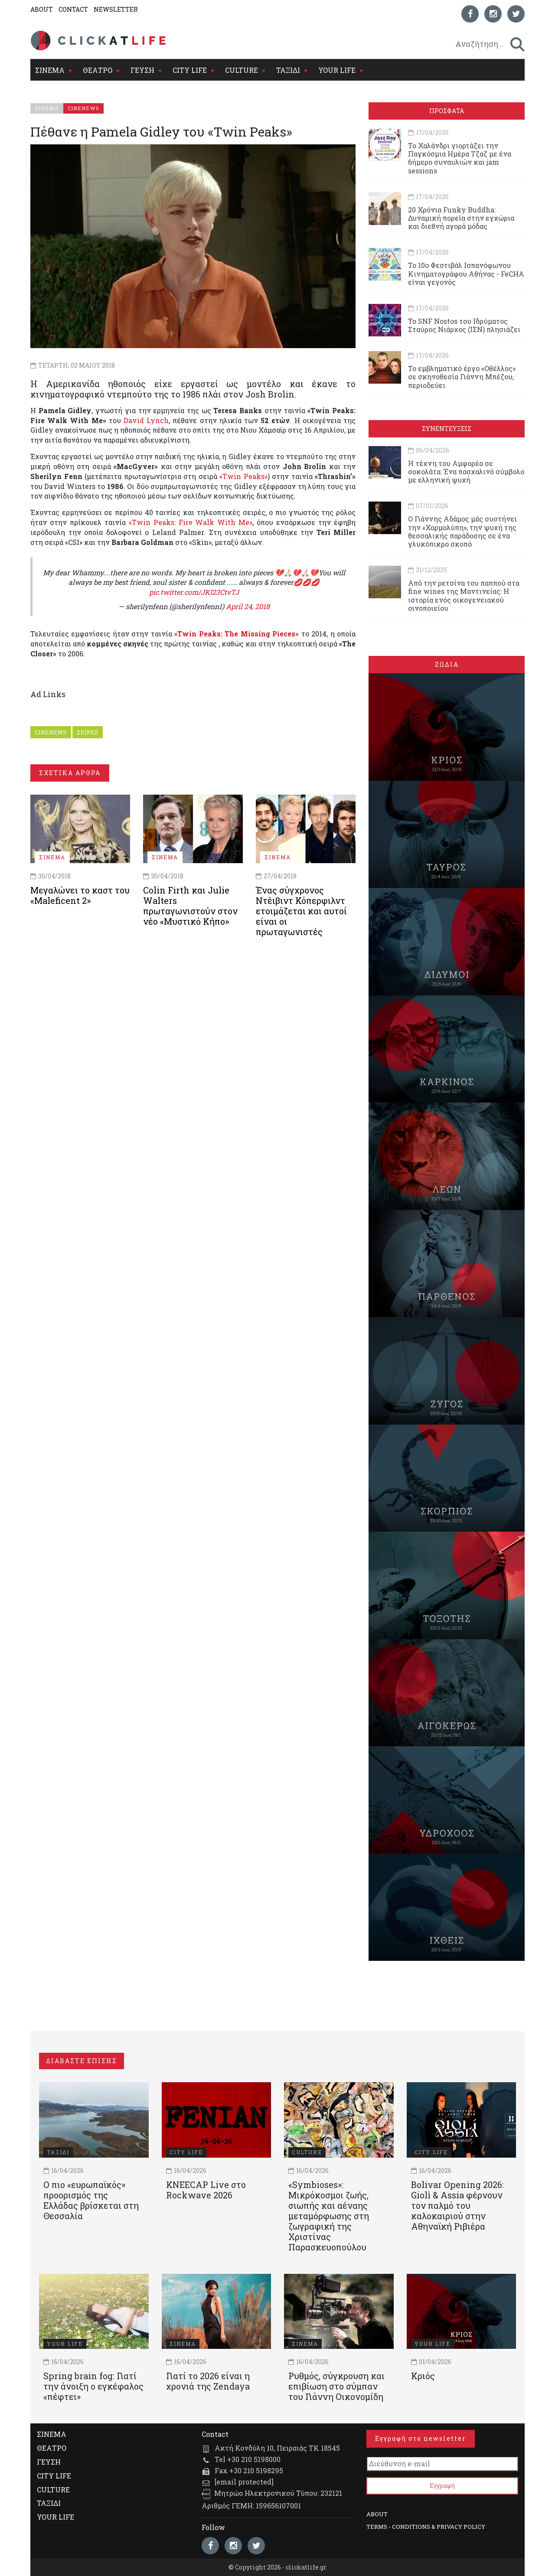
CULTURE (241, 70)
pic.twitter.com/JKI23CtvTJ (194, 592)
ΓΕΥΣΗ (142, 70)
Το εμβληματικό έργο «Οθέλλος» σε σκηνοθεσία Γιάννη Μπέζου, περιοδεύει (462, 376)
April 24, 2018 (248, 606)
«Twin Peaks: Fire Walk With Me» (191, 522)
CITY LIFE (190, 70)
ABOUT (41, 9)
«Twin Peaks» (243, 476)
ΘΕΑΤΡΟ (97, 70)
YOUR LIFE (337, 70)
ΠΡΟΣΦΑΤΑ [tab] (446, 111)
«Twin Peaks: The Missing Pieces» (236, 633)
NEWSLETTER (116, 9)
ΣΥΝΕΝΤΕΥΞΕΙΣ (446, 428)
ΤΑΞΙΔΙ (288, 70)
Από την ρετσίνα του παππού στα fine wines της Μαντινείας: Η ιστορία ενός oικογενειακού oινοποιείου (463, 595)
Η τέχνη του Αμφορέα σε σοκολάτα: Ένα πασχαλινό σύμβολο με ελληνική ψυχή (466, 471)
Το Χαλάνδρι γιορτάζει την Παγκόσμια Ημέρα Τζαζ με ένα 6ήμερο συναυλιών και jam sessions (459, 158)
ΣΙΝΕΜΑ (50, 70)
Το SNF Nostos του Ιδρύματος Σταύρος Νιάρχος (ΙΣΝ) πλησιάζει (464, 325)
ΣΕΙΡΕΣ (87, 732)
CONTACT (73, 9)
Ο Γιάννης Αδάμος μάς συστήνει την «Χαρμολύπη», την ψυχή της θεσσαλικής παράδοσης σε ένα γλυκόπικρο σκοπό (462, 531)
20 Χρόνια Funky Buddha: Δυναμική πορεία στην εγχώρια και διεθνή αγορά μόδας (461, 218)
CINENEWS (51, 732)
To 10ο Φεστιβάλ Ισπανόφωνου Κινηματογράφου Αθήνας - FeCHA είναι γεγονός (466, 273)
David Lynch (146, 420)
